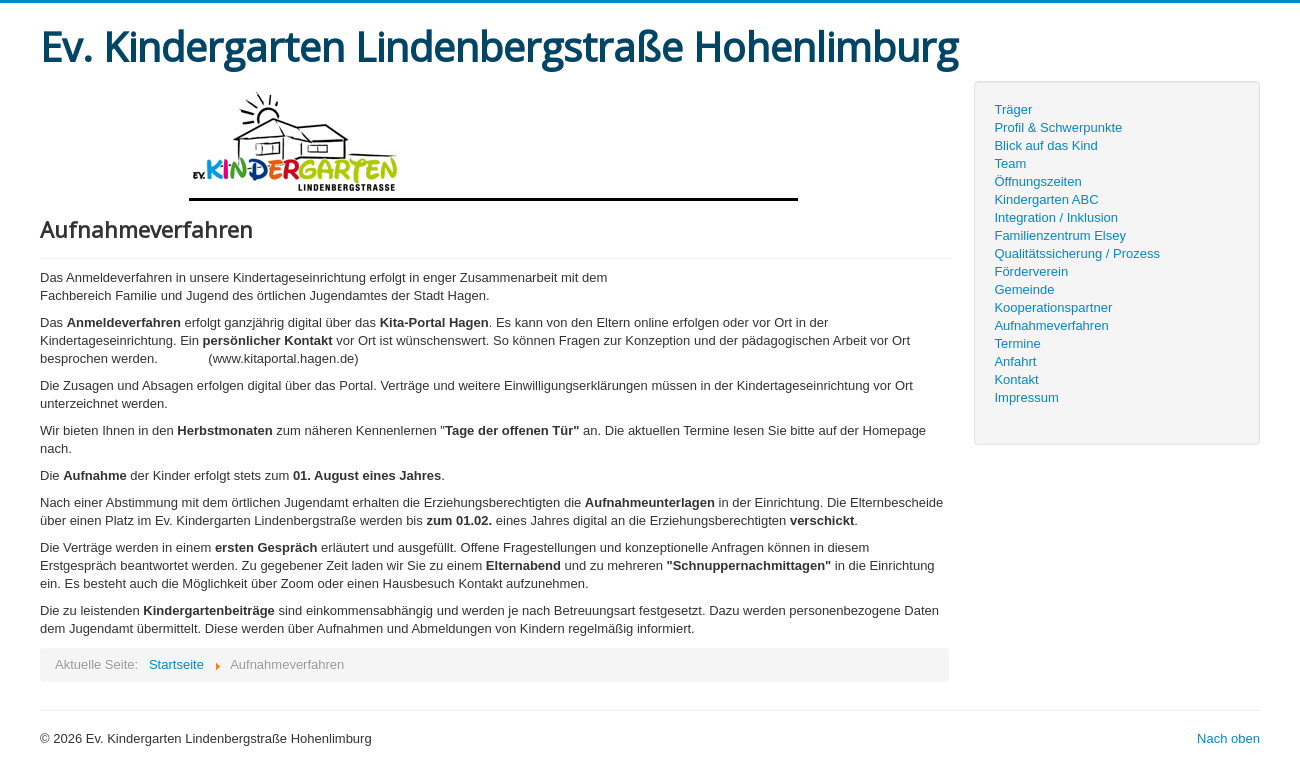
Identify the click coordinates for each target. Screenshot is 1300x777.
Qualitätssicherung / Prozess (1076, 253)
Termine (1017, 343)
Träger (1013, 109)
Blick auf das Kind (1045, 145)
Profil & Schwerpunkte (1058, 127)
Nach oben (1228, 738)
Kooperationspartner (1053, 307)
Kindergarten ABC (1046, 199)
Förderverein (1031, 271)
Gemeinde (1024, 289)
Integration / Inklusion (1056, 217)
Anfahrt (1015, 361)
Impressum (1026, 397)
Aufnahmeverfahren (1051, 325)
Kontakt (1016, 379)
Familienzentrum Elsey (1060, 235)
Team (1010, 163)
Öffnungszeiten (1037, 181)
